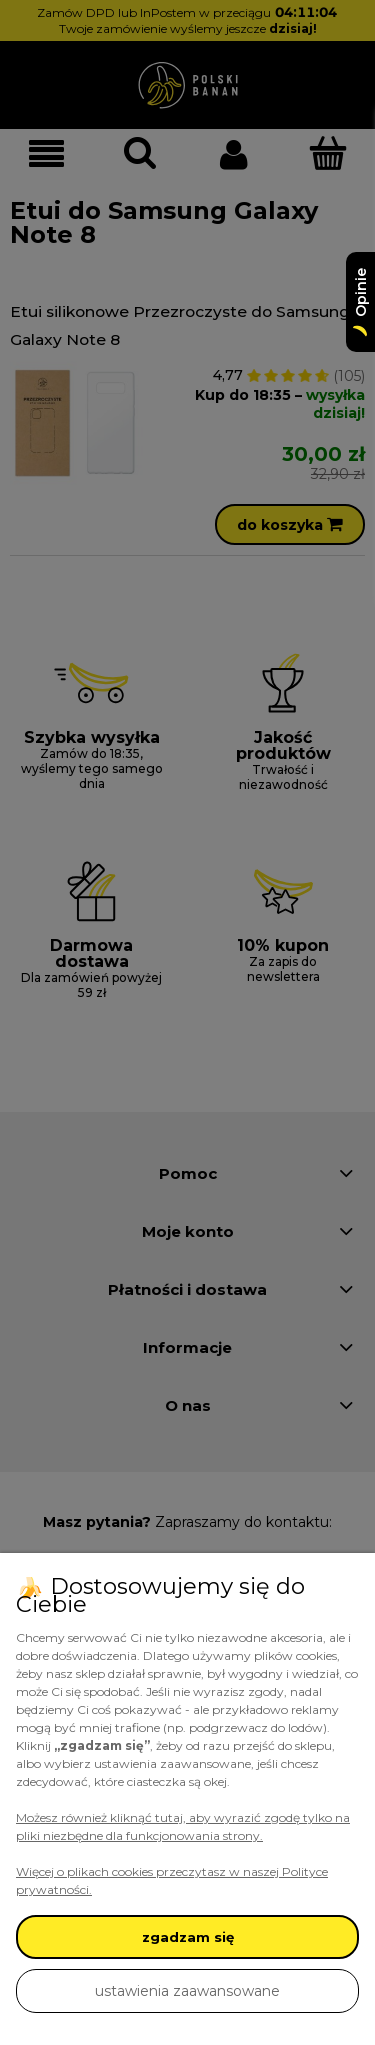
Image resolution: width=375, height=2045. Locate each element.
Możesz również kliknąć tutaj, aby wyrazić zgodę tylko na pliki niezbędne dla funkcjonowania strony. (183, 1826)
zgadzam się (188, 1937)
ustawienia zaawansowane (187, 1991)
